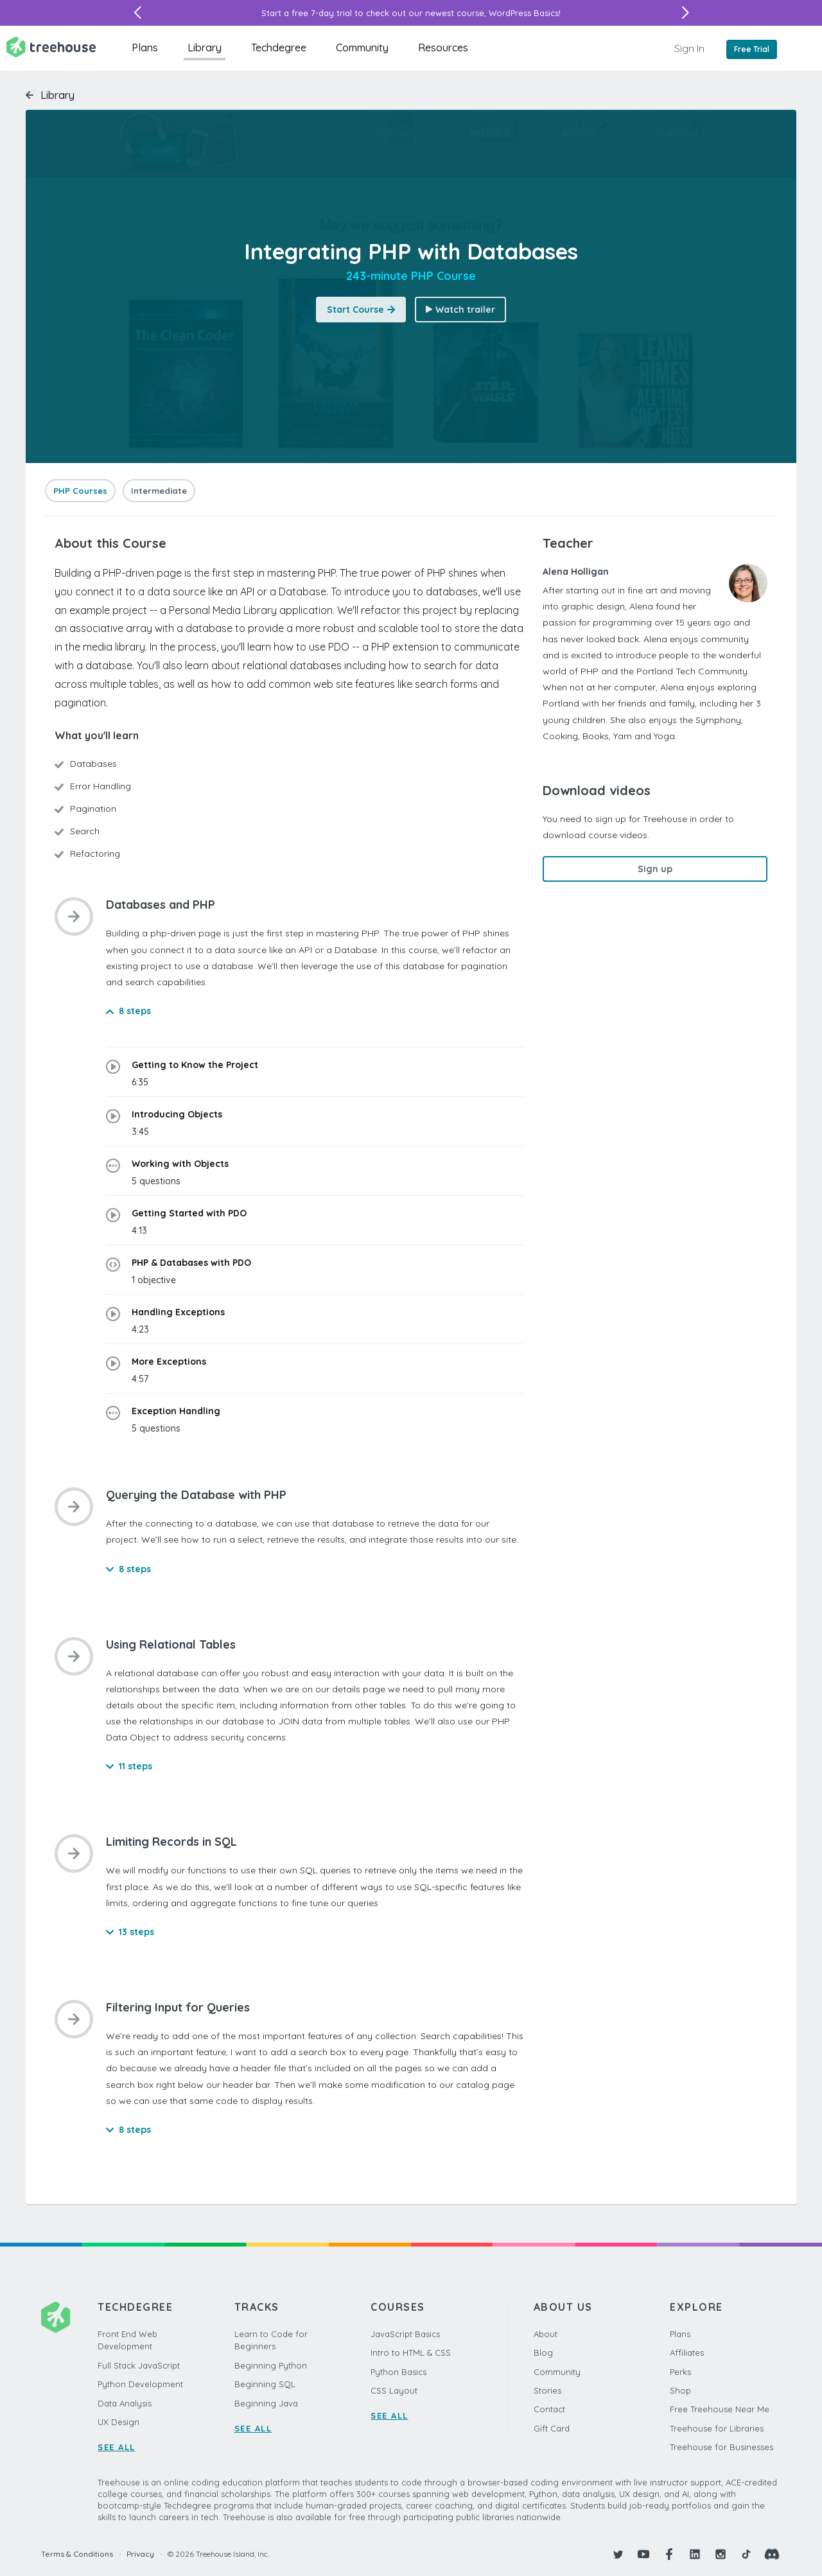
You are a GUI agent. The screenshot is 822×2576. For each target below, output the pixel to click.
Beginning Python (270, 2365)
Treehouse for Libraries (717, 2428)
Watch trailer (460, 309)
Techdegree (278, 47)
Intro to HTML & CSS (411, 2352)
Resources (443, 47)
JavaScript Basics (405, 2334)
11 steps (129, 1766)
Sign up (655, 869)
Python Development (140, 2384)
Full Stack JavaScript (139, 2365)
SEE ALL (117, 2447)
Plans (145, 47)
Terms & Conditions (77, 2554)
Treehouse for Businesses (721, 2447)
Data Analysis (125, 2403)
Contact (549, 2409)
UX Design (118, 2422)
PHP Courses (80, 491)
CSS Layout (394, 2390)
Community (362, 47)
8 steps (128, 1011)
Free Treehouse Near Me (719, 2409)
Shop (680, 2390)
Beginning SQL (264, 2384)
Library (205, 47)
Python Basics (398, 2372)
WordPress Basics (524, 13)
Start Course (361, 309)
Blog (543, 2352)
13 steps (130, 1932)
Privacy (140, 2554)
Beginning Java (266, 2403)
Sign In (689, 48)
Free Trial (751, 49)
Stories (547, 2390)
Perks (680, 2372)
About (545, 2334)
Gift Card (552, 2428)
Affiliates (687, 2352)
